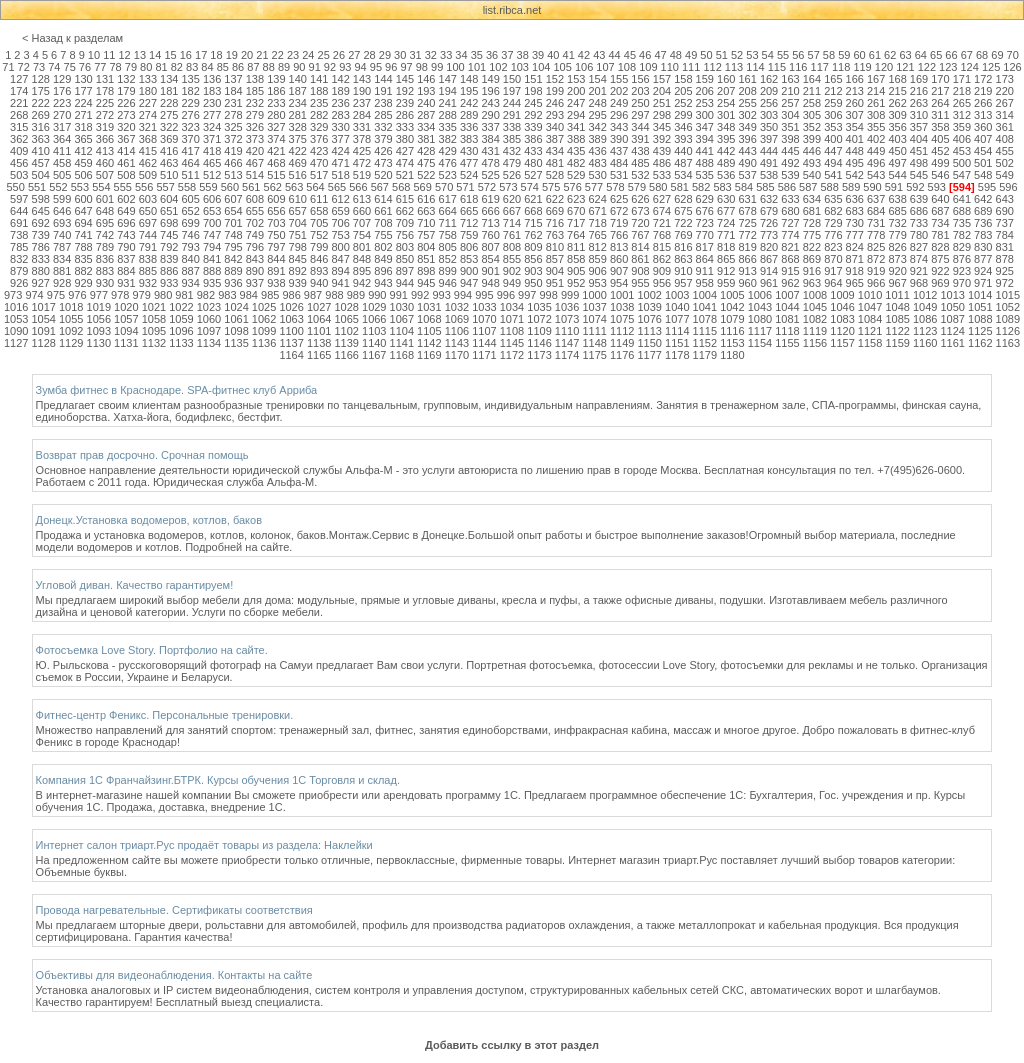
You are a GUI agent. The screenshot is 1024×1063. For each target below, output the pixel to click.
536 (726, 175)
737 (1005, 223)
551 (37, 187)
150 (512, 79)
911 (705, 271)
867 (769, 259)
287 (426, 115)
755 (383, 235)
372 (233, 139)
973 (13, 295)
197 (512, 91)
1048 (897, 307)
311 (940, 115)
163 (790, 79)
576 (572, 187)
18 (216, 55)
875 (940, 259)
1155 (787, 343)
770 (705, 235)
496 (876, 163)
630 (726, 199)
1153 (732, 343)
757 (426, 235)
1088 (980, 319)
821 (790, 247)
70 (1013, 55)
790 (126, 247)
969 (940, 283)
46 (645, 55)
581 (680, 187)
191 (383, 91)
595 (987, 187)
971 (983, 283)
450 (897, 151)
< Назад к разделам (72, 38)
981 (184, 295)
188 (319, 91)
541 (833, 175)
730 (855, 223)
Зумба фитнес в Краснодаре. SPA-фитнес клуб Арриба (177, 390)
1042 (732, 307)
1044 (787, 307)
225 (105, 103)
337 (490, 127)
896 (383, 271)
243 (490, 103)
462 (148, 163)
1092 (71, 331)
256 (769, 103)
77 (100, 67)
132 (126, 79)
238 (383, 103)
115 (777, 67)
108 (627, 67)
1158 (870, 343)
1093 (99, 331)
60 (859, 55)
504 (41, 175)
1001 (622, 295)
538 (769, 175)
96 (391, 67)
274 (148, 115)
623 (576, 199)
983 (227, 295)
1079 (732, 319)
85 (223, 67)
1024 (236, 307)
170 (940, 79)
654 (233, 211)
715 (533, 223)
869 (812, 259)
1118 (787, 331)
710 (426, 223)
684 (876, 211)
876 (962, 259)
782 (962, 235)
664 (448, 211)
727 (790, 223)
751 (298, 235)
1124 (953, 331)
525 (490, 175)
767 (640, 235)
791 (148, 247)
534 (683, 175)
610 (298, 199)
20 (247, 55)
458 (62, 163)
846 (319, 259)
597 (19, 199)
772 (747, 235)
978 (120, 295)
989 (356, 295)
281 (298, 115)
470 (319, 163)
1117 (760, 331)
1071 (512, 319)
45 (630, 55)
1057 (126, 319)
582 (701, 187)
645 (41, 211)
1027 (319, 307)
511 (190, 175)
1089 (1008, 319)
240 (426, 103)
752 (319, 235)
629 (705, 199)
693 (62, 223)
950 (533, 283)
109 (648, 67)
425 (362, 151)
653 (212, 211)
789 (105, 247)
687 (940, 211)
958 (705, 283)
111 (691, 67)
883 (105, 271)
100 (455, 67)
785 (19, 247)
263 (919, 103)
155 (619, 79)
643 (1005, 199)
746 (190, 235)
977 (99, 295)
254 (726, 103)
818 (726, 247)
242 (469, 103)
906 (598, 271)
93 (345, 67)
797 (276, 247)
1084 (870, 319)
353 (833, 127)
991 (399, 295)
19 (232, 55)
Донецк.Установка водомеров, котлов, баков (149, 520)
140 (298, 79)
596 (1008, 187)
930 (105, 283)
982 (206, 295)
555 (123, 187)
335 (448, 127)
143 (362, 79)
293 (555, 115)
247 (576, 103)
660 (362, 211)
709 (405, 223)
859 (598, 259)
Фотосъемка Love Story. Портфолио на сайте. (152, 650)
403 (897, 139)
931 (126, 283)
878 (1005, 259)
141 (319, 79)
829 (962, 247)
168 (897, 79)
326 (255, 127)
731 (876, 223)
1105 (429, 331)
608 (255, 199)
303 (769, 115)
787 (62, 247)
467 (255, 163)
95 (376, 67)
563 (294, 187)
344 (640, 127)
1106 (457, 331)
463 (169, 163)
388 (576, 139)
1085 (897, 319)
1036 (567, 307)
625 (619, 199)
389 (598, 139)
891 (276, 271)
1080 (760, 319)
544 (897, 175)
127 (19, 79)
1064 (319, 319)
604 (169, 199)
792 (169, 247)
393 (683, 139)
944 (405, 283)
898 (426, 271)
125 (991, 67)
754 (362, 235)
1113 (649, 331)
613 (362, 199)
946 (448, 283)
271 (83, 115)
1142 (429, 343)
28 (369, 55)
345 (662, 127)
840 (190, 259)
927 (41, 283)
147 (448, 79)
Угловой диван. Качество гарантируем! (135, 585)
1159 (897, 343)
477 (469, 163)
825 (876, 247)
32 (431, 55)
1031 (429, 307)
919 (876, 271)
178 (105, 91)
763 (555, 235)
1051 (980, 307)
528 (555, 175)
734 (940, 223)
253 (705, 103)
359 (962, 127)
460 (105, 163)
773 (769, 235)
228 (169, 103)
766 (619, 235)
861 (640, 259)
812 (598, 247)
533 (662, 175)
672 (619, 211)
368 (148, 139)
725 (747, 223)
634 (812, 199)
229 (190, 103)
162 (769, 79)
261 (876, 103)
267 (1005, 103)
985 (270, 295)
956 (662, 283)
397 (769, 139)
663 (426, 211)
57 (814, 55)
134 (169, 79)
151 (533, 79)
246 (555, 103)
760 (490, 235)
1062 (264, 319)
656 (276, 211)
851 (426, 259)
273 (126, 115)
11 (109, 55)
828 (940, 247)
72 (24, 67)
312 (962, 115)
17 (201, 55)
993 (441, 295)
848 (362, 259)
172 (983, 79)
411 (62, 151)
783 (983, 235)
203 (640, 91)
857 (555, 259)
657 (298, 211)
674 (662, 211)
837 (126, 259)
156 (640, 79)
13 (140, 55)
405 (940, 139)
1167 (374, 355)
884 (126, 271)
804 (426, 247)
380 (405, 139)
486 (662, 163)
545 (919, 175)
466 (233, 163)
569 (422, 187)
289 (469, 115)
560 (230, 187)
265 (962, 103)
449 (876, 151)
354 (855, 127)
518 (340, 175)
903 (533, 271)
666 (490, 211)
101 (477, 67)
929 (83, 283)
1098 (236, 331)
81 (161, 67)
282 (319, 115)
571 (465, 187)
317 (62, 127)
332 (383, 127)
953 (598, 283)
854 (490, 259)
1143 (457, 343)
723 (705, 223)
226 (126, 103)
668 (533, 211)
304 (790, 115)
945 (426, 283)
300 (705, 115)
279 (255, 115)
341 (576, 127)
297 (640, 115)
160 (726, 79)
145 (405, 79)
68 (982, 55)
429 (448, 151)
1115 (705, 331)
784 (1005, 235)
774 (790, 235)
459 (83, 163)
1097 (209, 331)
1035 (539, 307)
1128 (43, 343)
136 (212, 79)
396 (747, 139)
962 (790, 283)
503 (19, 175)
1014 (980, 295)
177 (83, 91)
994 (463, 295)
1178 (677, 355)
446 (812, 151)
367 (126, 139)
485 (640, 163)
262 (897, 103)
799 (319, 247)
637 (876, 199)
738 (19, 235)
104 (541, 67)
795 (233, 247)
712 (469, 223)
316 (41, 127)
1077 (677, 319)
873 (897, 259)
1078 (705, 319)
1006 (760, 295)
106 (584, 67)
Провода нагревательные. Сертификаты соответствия (174, 910)
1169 (429, 355)
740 (62, 235)
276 (190, 115)
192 (405, 91)
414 (126, 151)
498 (919, 163)
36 (492, 55)
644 (19, 211)
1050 (953, 307)
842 (233, 259)
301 (726, 115)
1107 (484, 331)
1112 (622, 331)
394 (705, 139)
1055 (71, 319)
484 (619, 163)
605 (190, 199)
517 (319, 175)
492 (790, 163)
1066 (374, 319)
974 (34, 295)
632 (769, 199)
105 (562, 67)
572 (487, 187)
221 (19, 103)
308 (876, 115)
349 (747, 127)
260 (855, 103)
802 (383, 247)
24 (308, 55)
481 (555, 163)
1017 (43, 307)
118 (841, 67)
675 (683, 211)
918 (855, 271)
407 (983, 139)
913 (747, 271)
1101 (319, 331)
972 (1005, 283)
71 (8, 67)
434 (555, 151)
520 (383, 175)
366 (105, 139)
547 (962, 175)
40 (553, 55)
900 (469, 271)
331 (362, 127)
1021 (154, 307)
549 (1005, 175)
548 (983, 175)
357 (919, 127)
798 (298, 247)
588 (829, 187)
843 (255, 259)
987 (313, 295)
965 (855, 283)
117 (820, 67)
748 (233, 235)
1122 (897, 331)
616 (426, 199)
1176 (622, 355)
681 (812, 211)
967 (897, 283)
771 (726, 235)
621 (533, 199)
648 (105, 211)
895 (362, 271)
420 (255, 151)
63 (905, 55)
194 (448, 91)
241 (448, 103)
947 (469, 283)
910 (683, 271)
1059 (181, 319)
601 (105, 199)
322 (169, 127)
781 (940, 235)
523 (448, 175)
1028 (346, 307)
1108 (512, 331)
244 (512, 103)
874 (919, 259)
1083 (842, 319)
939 (298, 283)
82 (177, 67)
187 (298, 91)
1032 (457, 307)
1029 (374, 307)
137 (233, 79)
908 (640, 271)
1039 (649, 307)
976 (77, 295)
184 (233, 91)
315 (19, 127)
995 (484, 295)
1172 (512, 355)
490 (747, 163)
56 (798, 55)
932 (148, 283)
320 (126, 127)
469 (298, 163)
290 (490, 115)
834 (62, 259)
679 (769, 211)
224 (83, 103)
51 (722, 55)
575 (551, 187)
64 (921, 55)
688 (962, 211)
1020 (126, 307)
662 (405, 211)
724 (726, 223)
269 (41, 115)
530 (598, 175)
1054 (43, 319)
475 (426, 163)
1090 (16, 331)
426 (383, 151)
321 (148, 127)
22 (278, 55)
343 (619, 127)
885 (148, 271)
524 (469, 175)
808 (512, 247)
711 (448, 223)
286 (405, 115)
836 (105, 259)
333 (405, 127)
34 (461, 55)
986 (291, 295)
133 (148, 79)
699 (190, 223)
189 (340, 91)
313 (983, 115)
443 (747, 151)
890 (255, 271)
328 (298, 127)
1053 (16, 319)
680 (790, 211)
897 (405, 271)
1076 (649, 319)
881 (62, 271)
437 (619, 151)
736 (983, 223)
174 (19, 91)
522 (426, 175)
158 (683, 79)
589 (851, 187)
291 (512, 115)
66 (951, 55)
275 (169, 115)
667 (512, 211)
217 (940, 91)
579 (637, 187)
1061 (236, 319)
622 (555, 199)
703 (276, 223)
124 (969, 67)
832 (19, 259)
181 (169, 91)
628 (683, 199)
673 (640, 211)
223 (62, 103)
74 (54, 67)
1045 (815, 307)
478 (490, 163)
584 (744, 187)
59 (844, 55)
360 (983, 127)
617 (448, 199)
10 (94, 55)
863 (683, 259)
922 (940, 271)
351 (790, 127)
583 (722, 187)
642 (983, 199)
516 (298, 175)
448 (855, 151)
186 (276, 91)
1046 (842, 307)
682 (833, 211)
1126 (1008, 331)
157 (662, 79)
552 (58, 187)
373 (255, 139)
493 (812, 163)
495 (855, 163)
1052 (1008, 307)
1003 (677, 295)
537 (747, 175)
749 (255, 235)
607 (233, 199)
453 (962, 151)
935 (212, 283)
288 (448, 115)
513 (233, 175)
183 (212, 91)
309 (897, 115)
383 (469, 139)
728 (812, 223)
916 (812, 271)
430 (469, 151)
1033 (484, 307)
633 (790, 199)
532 (640, 175)
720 (640, 223)
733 (919, 223)
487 (683, 163)
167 (876, 79)
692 (41, 223)
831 (1005, 247)
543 (876, 175)
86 (238, 67)
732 (897, 223)
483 (598, 163)
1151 (677, 343)
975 (56, 295)
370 (190, 139)
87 (253, 67)
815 (662, 247)
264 (940, 103)
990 (377, 295)
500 (962, 163)
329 (319, 127)
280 (276, 115)
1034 (512, 307)
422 (298, 151)
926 (19, 283)
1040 (677, 307)
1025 (264, 307)
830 (983, 247)
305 (812, 115)
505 (62, 175)
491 (769, 163)
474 (405, 163)
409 (19, 151)
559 (208, 187)
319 (105, 127)
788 (83, 247)
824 (855, 247)
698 (169, 223)
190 (362, 91)
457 (41, 163)
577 (594, 187)
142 (340, 79)
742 (105, 235)
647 (83, 211)
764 (576, 235)
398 (790, 139)
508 (126, 175)
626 (640, 199)
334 (426, 127)
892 (298, 271)
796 (255, 247)
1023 (209, 307)
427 (405, 151)
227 (148, 103)
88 (269, 67)
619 (490, 199)
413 (105, 151)
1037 (594, 307)
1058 (154, 319)
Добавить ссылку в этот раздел (512, 1045)
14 (155, 55)
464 (190, 163)
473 (383, 163)
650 (148, 211)
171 (962, 79)
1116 (732, 331)
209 (769, 91)
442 (726, 151)
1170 (457, 355)
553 (80, 187)
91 (315, 67)
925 (1005, 271)
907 (619, 271)
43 (599, 55)
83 (192, 67)
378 (362, 139)
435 (576, 151)
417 (190, 151)
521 (405, 175)
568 (401, 187)
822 (812, 247)
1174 (567, 355)
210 (790, 91)
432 (512, 151)
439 (662, 151)
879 (19, 271)
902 (512, 271)
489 (726, 163)
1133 (181, 343)
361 (1005, 127)
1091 (43, 331)
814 (640, 247)
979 (141, 295)
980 (163, 295)
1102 (346, 331)
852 (448, 259)
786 (41, 247)
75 (70, 67)
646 (62, 211)
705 (319, 223)
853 (469, 259)
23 (293, 55)
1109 (539, 331)
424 (340, 151)
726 (769, 223)
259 (833, 103)
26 (339, 55)
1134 (209, 343)
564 (315, 187)
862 (662, 259)
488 (705, 163)
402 (876, 139)
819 (747, 247)
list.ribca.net (512, 10)
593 (937, 187)
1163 (1008, 343)
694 (83, 223)
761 (512, 235)
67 (967, 55)
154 (598, 79)
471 (340, 163)
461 (126, 163)
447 (833, 151)
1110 (567, 331)
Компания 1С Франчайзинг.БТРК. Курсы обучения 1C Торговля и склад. (218, 780)
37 (507, 55)
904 (555, 271)
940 (319, 283)
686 (919, 211)
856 (533, 259)
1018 (71, 307)
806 (469, 247)
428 (426, 151)
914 (769, 271)
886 (169, 271)
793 (190, 247)
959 (726, 283)
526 (512, 175)
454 (983, 151)
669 (555, 211)
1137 (291, 343)
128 (41, 79)
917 (833, 271)
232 (255, 103)
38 (523, 55)
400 (833, 139)
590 (872, 187)
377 (340, 139)
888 (212, 271)
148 (469, 79)
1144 (484, 343)
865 (726, 259)
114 (755, 67)
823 (833, 247)
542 (855, 175)
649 (126, 211)
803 (405, 247)
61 (875, 55)
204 (662, 91)
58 (829, 55)
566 (358, 187)
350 (769, 127)
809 (533, 247)
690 (1005, 211)
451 (919, 151)
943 (383, 283)
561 (251, 187)
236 (340, 103)
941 (340, 283)
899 (448, 271)
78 (115, 67)
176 (62, 91)
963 (812, 283)
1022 (181, 307)
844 (276, 259)
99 (437, 67)
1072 (539, 319)
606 (212, 199)
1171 (484, 355)
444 (769, 151)
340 (555, 127)
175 (41, 91)
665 (469, 211)
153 (576, 79)
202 (619, 91)
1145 (512, 343)
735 (962, 223)
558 (187, 187)
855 (512, 259)
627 (662, 199)
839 (169, 259)
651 (169, 211)
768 (662, 235)
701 (233, 223)
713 (490, 223)
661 (383, 211)
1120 (842, 331)
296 (619, 115)
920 (897, 271)
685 (897, 211)
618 (469, 199)
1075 (622, 319)
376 (319, 139)
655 (255, 211)
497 (897, 163)
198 (533, 91)
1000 (594, 295)
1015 (1008, 295)
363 (41, 139)
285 (383, 115)
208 (747, 91)
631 (747, 199)
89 (284, 67)
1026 (291, 307)
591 (894, 187)
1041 (705, 307)
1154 (760, 343)
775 (812, 235)
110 (670, 67)
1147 (567, 343)
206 (705, 91)
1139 (346, 343)
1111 (594, 331)
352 (812, 127)
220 (1005, 91)
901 (490, 271)
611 (319, 199)
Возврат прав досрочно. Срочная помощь (142, 455)
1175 (594, 355)
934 (190, 283)
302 (747, 115)
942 (362, 283)
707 (362, 223)
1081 (787, 319)
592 (915, 187)
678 (747, 211)
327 (276, 127)
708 (383, 223)
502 (1005, 163)
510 (169, 175)
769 (683, 235)
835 (83, 259)
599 (62, 199)
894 (340, 271)
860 (619, 259)
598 (41, 199)
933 (169, 283)
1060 (209, 319)
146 (426, 79)
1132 (154, 343)
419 (233, 151)
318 (83, 127)
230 (212, 103)
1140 (374, 343)
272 (105, 115)
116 (798, 67)
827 (919, 247)
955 (640, 283)
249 (619, 103)
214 (876, 91)
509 (148, 175)
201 (598, 91)
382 (448, 139)
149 (490, 79)
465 (212, 163)
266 (983, 103)
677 (726, 211)
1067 (402, 319)
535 (705, 175)
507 (105, 175)
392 (662, 139)
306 (833, 115)
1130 (99, 343)
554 (101, 187)
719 (619, 223)
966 (876, 283)
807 (490, 247)
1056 (99, 319)
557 (165, 187)
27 (354, 55)
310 (919, 115)
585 (765, 187)
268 (19, 115)
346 (683, 127)
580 (658, 187)
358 (940, 127)
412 (83, 151)
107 (605, 67)
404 (919, 139)
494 (833, 163)
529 (576, 175)
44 (614, 55)
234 (298, 103)
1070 (484, 319)
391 (640, 139)
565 (337, 187)
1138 (319, 343)
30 (400, 55)
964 (833, 283)
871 (855, 259)
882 (83, 271)
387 (555, 139)
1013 (952, 295)
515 (276, 175)
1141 (402, 343)
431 (490, 151)
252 (683, 103)
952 (576, 283)
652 (190, 211)
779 (897, 235)
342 (598, 127)
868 (790, 259)
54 (768, 55)
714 (512, 223)
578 (615, 187)
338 (512, 127)
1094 (126, 331)
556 (144, 187)
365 (83, 139)
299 (683, 115)
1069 (457, 319)
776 (833, 235)
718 (598, 223)
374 (276, 139)
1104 (402, 331)
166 (855, 79)
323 (190, 127)
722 (683, 223)
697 (148, 223)
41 (569, 55)
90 (299, 67)
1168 (402, 355)
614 (383, 199)
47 (660, 55)
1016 (16, 307)
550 (15, 187)
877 (983, 259)
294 (576, 115)
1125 (980, 331)
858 (576, 259)
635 (833, 199)
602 (126, 199)
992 (420, 295)
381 (426, 139)
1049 (925, 307)
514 (255, 175)
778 (876, 235)
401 (855, 139)
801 (362, 247)
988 (334, 295)
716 (555, 223)
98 (422, 67)
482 (576, 163)
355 (876, 127)
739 (41, 235)
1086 (925, 319)
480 (533, 163)
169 (919, 79)
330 (340, 127)
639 (919, 199)
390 (619, 139)
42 (584, 55)
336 (469, 127)
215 (897, 91)
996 (506, 295)
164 (812, 79)
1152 (705, 343)
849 (383, 259)
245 (533, 103)
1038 (622, 307)
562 (273, 187)
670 (576, 211)
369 (169, 139)
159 (705, 79)
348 (726, 127)
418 (212, 151)
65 (936, 55)
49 (691, 55)
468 (276, 163)
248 (598, 103)
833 (41, 259)
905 (576, 271)
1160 (925, 343)
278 (233, 115)
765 (598, 235)
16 (186, 55)
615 (405, 199)
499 (940, 163)
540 (812, 175)
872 (876, 259)
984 (249, 295)
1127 (16, 343)
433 (533, 151)
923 (962, 271)
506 (83, 175)
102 (498, 67)
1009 (842, 295)
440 (683, 151)
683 (855, 211)
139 (276, 79)
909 (662, 271)
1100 (291, 331)
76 (85, 67)
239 (405, 103)
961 (769, 283)
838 (148, 259)
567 (380, 187)
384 (490, 139)
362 (19, 139)
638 (897, 199)
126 (1012, 67)
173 (1005, 79)
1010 (870, 295)
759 (469, 235)
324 (212, 127)
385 (512, 139)
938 (276, 283)
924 (983, 271)
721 (662, 223)
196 (490, 91)
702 (255, 223)
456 (19, 163)
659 (340, 211)
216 (919, 91)
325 (233, 127)
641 (962, 199)
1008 (815, 295)
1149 (622, 343)
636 (855, 199)
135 (190, 79)
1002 (649, 295)
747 (212, 235)
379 (383, 139)
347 (705, 127)
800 (340, 247)
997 (527, 295)
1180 (732, 355)
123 (948, 67)
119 (862, 67)
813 (619, 247)
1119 (815, 331)
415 (148, 151)
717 (576, 223)
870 (833, 259)
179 (126, 91)
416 (169, 151)
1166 (346, 355)
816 (683, 247)
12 (124, 55)
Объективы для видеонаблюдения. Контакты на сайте (174, 975)
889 (233, 271)
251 (662, 103)
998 (549, 295)
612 (340, 199)
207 (726, 91)
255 (747, 103)
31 (415, 55)
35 (477, 55)
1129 (71, 343)
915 (790, 271)
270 (62, 115)
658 (319, 211)
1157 (842, 343)
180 (148, 91)
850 (405, 259)
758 (448, 235)
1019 (99, 307)
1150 (649, 343)
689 (983, 211)
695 (105, 223)
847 (340, 259)
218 (962, 91)
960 (747, 283)
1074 (594, 319)
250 (640, 103)
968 (919, 283)
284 (362, 115)
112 (712, 67)
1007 (787, 295)
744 (148, 235)
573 (508, 187)
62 (890, 55)
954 (619, 283)
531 (619, 175)
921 (919, 271)
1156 (815, 343)
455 (1005, 151)
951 (555, 283)
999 (570, 295)
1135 (236, 343)
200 (576, 91)
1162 (980, 343)
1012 (925, 295)
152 (555, 79)
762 (533, 235)
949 (512, 283)
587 (808, 187)
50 (706, 55)
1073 (567, 319)
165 (833, 79)
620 (512, 199)
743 (126, 235)
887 (190, 271)
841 (212, 259)
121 (905, 67)
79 (131, 67)
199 (555, 91)
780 (919, 235)
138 (255, 79)
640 (940, 199)
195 (469, 91)
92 (330, 67)
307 (855, 115)
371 (212, 139)
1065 (346, 319)
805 (448, 247)
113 (734, 67)
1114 (677, 331)
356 (897, 127)
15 (170, 55)
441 (705, 151)
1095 (154, 331)
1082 (815, 319)
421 (276, 151)
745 (169, 235)
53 (752, 55)
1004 (705, 295)
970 (962, 283)
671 (598, 211)
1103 (374, 331)
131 (105, 79)
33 (446, 55)
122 (927, 67)
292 (533, 115)
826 (897, 247)
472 (362, 163)
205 (683, 91)
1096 (181, 331)
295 (598, 115)
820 (769, 247)
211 (812, 91)
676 (705, 211)
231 (233, 103)
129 (62, 79)
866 (747, 259)
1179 (705, 355)
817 (705, 247)
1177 (649, 355)
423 (319, 151)
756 (405, 235)
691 (19, 223)
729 (833, 223)
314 (1005, 115)
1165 (319, 355)
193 (426, 91)
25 (324, 55)
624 (598, 199)
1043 (760, 307)
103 (520, 67)
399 (812, 139)
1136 (264, 343)
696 (126, 223)
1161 (953, 343)
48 (676, 55)
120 (884, 67)
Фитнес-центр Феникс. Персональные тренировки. (165, 715)
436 (598, 151)
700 (212, 223)
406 (962, 139)
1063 (291, 319)
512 (212, 175)
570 (444, 187)
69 (997, 55)
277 (212, 115)
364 (62, 139)
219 (983, 91)
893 (319, 271)
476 (448, 163)
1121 (870, 331)
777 (855, 235)
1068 (429, 319)
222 (41, 103)
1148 (594, 343)
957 (683, 283)
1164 (291, 355)
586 (787, 187)
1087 (953, 319)
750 (276, 235)
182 (190, 91)
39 (538, 55)
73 (39, 67)
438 (640, 151)
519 (362, 175)
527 (533, 175)
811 (576, 247)
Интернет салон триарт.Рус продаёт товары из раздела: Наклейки (204, 845)
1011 (897, 295)
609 (276, 199)
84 (207, 67)
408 (1005, 139)
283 (340, 115)
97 (406, 67)
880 (41, 271)
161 (747, 79)
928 (62, 283)
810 (555, 247)
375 (298, 139)
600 (83, 199)
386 (533, 139)
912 (726, 271)
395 (726, 139)
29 (385, 55)
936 (233, 283)
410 (41, 151)
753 (340, 235)
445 (790, 151)
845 (298, 259)
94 (360, 67)
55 (783, 55)
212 (833, 91)
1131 (126, 343)
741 (83, 235)
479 (512, 163)
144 (383, 79)
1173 (539, 355)
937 (255, 283)
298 (662, 115)
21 (262, 55)
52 (737, 55)
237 (362, 103)
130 (83, 79)
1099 (264, 331)
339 (533, 127)
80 (146, 67)
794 (212, 247)
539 (790, 175)
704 (298, 223)
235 (319, 103)
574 (530, 187)
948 (490, 283)
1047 (870, 307)
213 (855, 91)
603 (148, 199)
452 (940, 151)
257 (790, 103)
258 (812, 103)
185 (255, 91)
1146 (539, 343)
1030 (402, 307)
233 (276, 103)
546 (940, 175)
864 (705, 259)
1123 (925, 331)
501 (983, 163)
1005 (732, 295)
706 (340, 223)
